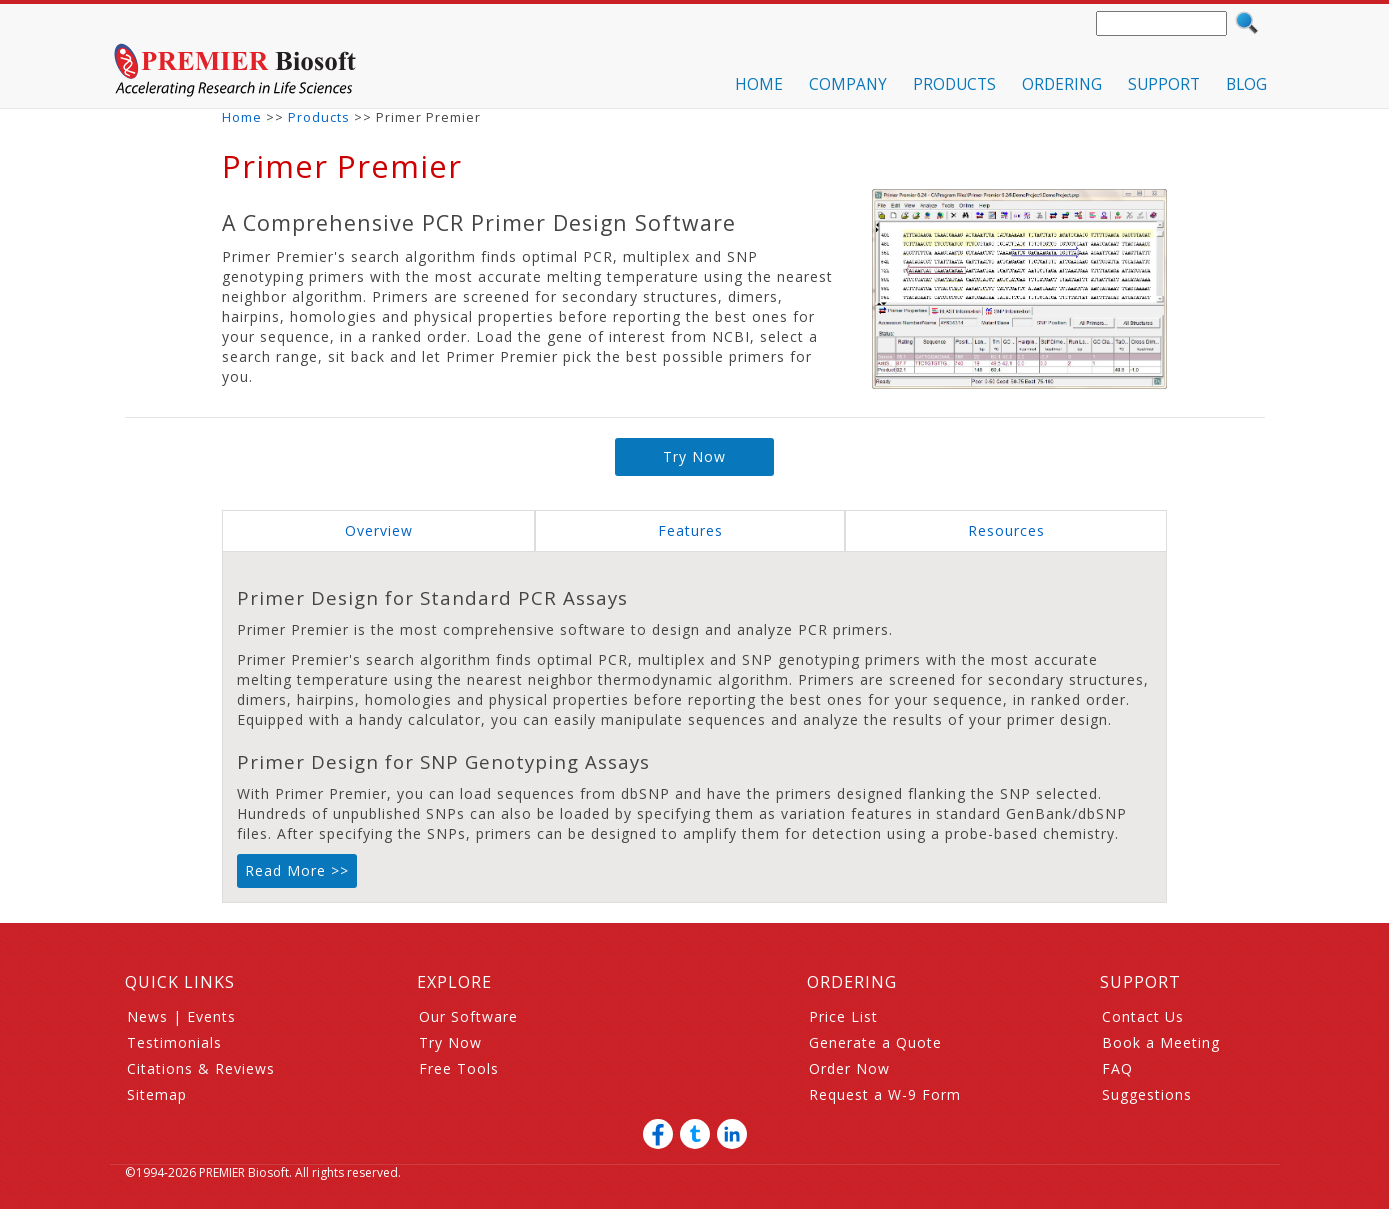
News (147, 1016)
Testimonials (174, 1042)
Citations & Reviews (201, 1068)
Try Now (694, 456)
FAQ (1117, 1068)
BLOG (1246, 84)
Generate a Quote (875, 1042)
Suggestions (1147, 1094)
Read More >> (297, 870)
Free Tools (459, 1068)
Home (242, 117)
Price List (843, 1016)
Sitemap (157, 1094)
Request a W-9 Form (885, 1094)
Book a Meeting (1161, 1042)
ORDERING (1062, 84)
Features (690, 530)
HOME (759, 84)
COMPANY (848, 84)
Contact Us (1143, 1016)
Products (319, 117)
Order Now (849, 1068)
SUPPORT (1164, 84)
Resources (1006, 530)
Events (211, 1016)
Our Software (468, 1016)
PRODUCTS (954, 84)
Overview (379, 530)
